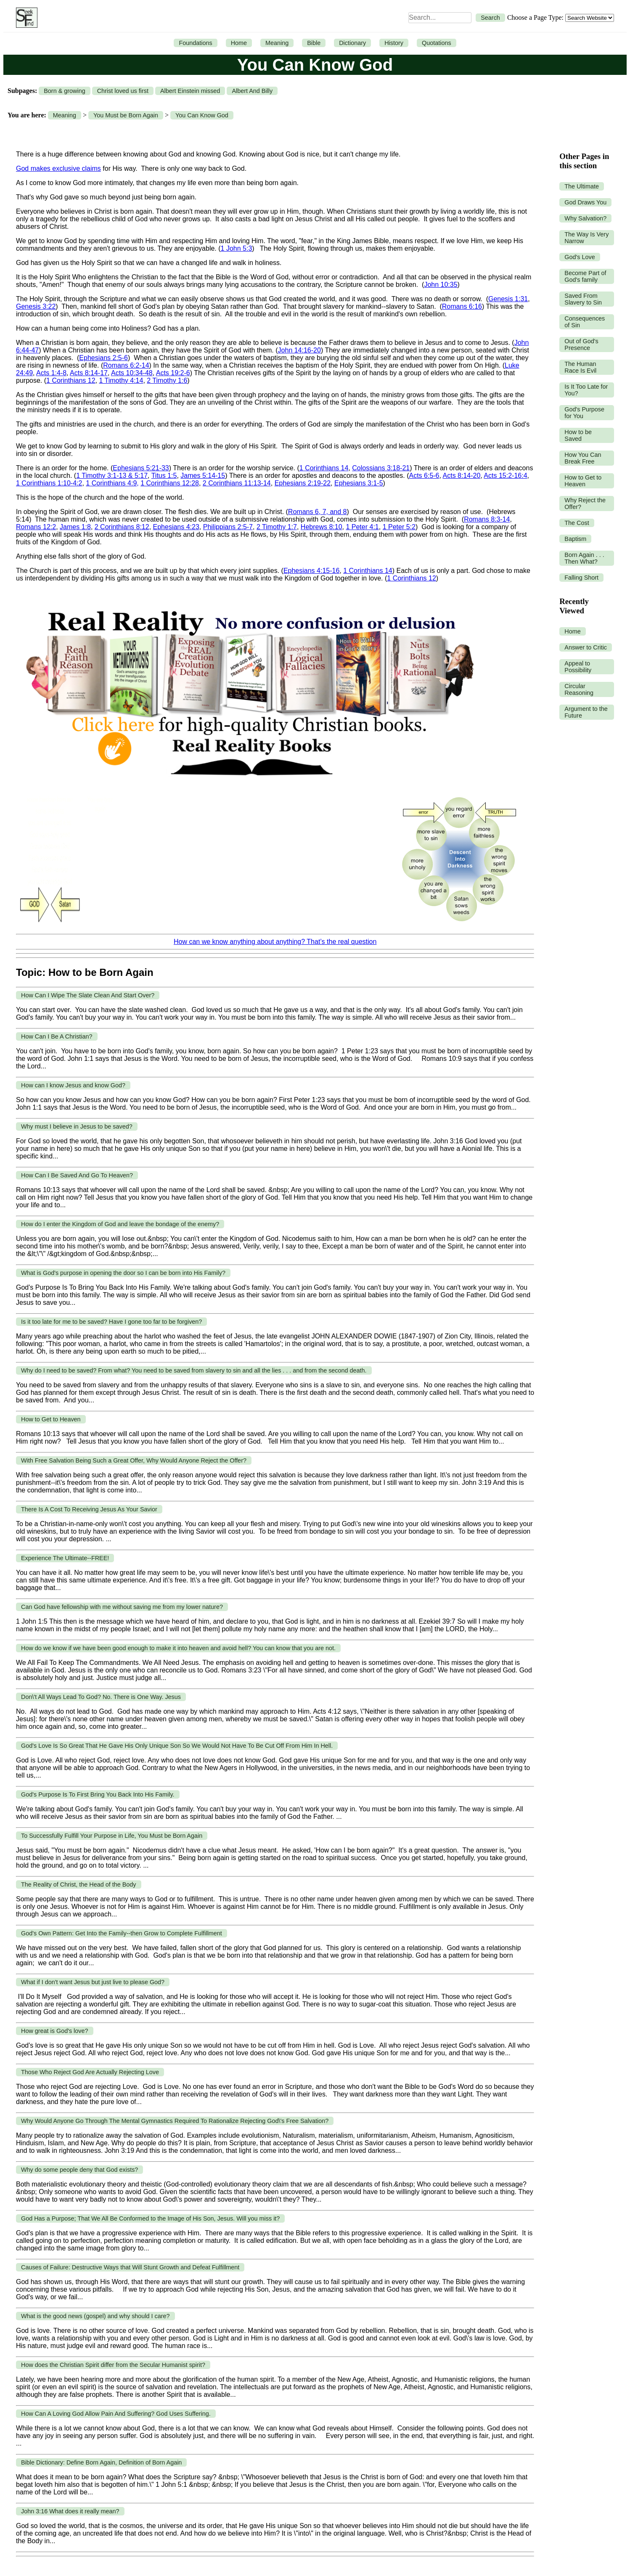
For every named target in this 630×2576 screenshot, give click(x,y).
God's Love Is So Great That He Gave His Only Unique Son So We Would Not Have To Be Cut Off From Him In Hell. (177, 1745)
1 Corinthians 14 (324, 468)
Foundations (195, 43)
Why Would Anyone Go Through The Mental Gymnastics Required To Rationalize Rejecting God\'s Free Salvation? (174, 2121)
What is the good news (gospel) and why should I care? (95, 2316)
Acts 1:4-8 (51, 372)
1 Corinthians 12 (70, 380)
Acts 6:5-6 (424, 475)
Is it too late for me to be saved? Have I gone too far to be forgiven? (111, 1321)
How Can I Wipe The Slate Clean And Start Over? (87, 995)
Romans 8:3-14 (487, 519)
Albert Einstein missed (190, 90)
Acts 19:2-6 (173, 372)
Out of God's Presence (581, 344)
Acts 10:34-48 (132, 372)
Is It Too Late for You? (586, 390)
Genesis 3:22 (36, 306)
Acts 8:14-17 (89, 372)
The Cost (576, 522)
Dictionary (352, 43)
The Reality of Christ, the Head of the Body (78, 1884)
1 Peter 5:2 (399, 526)
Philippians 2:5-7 (228, 526)
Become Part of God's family (585, 276)
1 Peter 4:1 (362, 526)
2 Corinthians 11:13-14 (237, 483)
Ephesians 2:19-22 (303, 483)
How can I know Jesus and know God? (73, 1085)
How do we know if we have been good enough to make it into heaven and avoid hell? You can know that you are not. (178, 1648)
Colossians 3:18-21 (381, 468)
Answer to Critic (585, 647)
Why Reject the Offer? (585, 503)
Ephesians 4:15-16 (311, 570)
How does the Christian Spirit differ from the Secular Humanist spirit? (113, 2364)
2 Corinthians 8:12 (122, 526)
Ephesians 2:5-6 (103, 357)
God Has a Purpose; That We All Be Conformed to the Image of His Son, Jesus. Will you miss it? (150, 2218)
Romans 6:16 (462, 306)
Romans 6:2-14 (126, 365)
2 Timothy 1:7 (277, 526)
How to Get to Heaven (51, 1419)
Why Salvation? (585, 218)
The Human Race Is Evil (580, 367)
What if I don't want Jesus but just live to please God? (92, 1982)
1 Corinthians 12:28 (169, 483)
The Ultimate (581, 186)
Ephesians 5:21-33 (141, 468)
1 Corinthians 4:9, (112, 483)
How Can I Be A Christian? (57, 1036)
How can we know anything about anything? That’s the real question (275, 941)
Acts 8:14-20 (462, 475)
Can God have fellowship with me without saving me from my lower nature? (122, 1606)
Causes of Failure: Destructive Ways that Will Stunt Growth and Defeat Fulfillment (130, 2267)
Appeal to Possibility (577, 666)
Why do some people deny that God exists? (79, 2169)
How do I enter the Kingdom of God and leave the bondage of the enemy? (120, 1224)
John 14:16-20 (299, 350)
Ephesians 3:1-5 (358, 483)
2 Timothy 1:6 (167, 380)
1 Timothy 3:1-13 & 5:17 (112, 475)
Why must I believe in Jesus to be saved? (76, 1126)
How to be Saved (578, 435)
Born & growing (64, 90)
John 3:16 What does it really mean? (70, 2511)
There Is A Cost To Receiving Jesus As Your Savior (89, 1509)
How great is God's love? (54, 2030)
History (393, 43)
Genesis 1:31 (508, 298)
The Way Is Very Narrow (586, 237)
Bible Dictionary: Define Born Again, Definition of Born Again (101, 2462)
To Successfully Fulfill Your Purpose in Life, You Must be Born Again (111, 1835)
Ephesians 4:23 (176, 526)
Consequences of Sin (584, 322)
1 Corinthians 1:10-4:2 (49, 483)
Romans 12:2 (36, 526)
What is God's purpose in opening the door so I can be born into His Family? (123, 1272)
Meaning (277, 43)
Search (490, 17)
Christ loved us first (122, 90)
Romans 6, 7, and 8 (317, 511)
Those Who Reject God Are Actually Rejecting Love (90, 2072)
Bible (313, 43)
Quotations (436, 43)
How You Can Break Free (582, 458)
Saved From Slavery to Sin (583, 299)
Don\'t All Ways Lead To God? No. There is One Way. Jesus (101, 1696)
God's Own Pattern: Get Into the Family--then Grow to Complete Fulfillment (121, 1933)
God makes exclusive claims (58, 168)
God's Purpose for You (584, 412)
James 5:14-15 (202, 475)
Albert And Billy (252, 90)
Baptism (575, 538)
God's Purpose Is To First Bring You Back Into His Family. (98, 1794)
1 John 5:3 (236, 248)
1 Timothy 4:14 (121, 380)
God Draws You (585, 202)
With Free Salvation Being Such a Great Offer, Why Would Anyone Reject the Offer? (133, 1460)
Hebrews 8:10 (321, 526)
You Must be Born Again (125, 115)
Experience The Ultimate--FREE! (65, 1558)
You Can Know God (201, 115)
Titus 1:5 (164, 475)
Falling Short (581, 577)
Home (239, 43)
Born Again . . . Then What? (584, 558)
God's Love (579, 257)
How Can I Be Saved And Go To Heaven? (77, 1175)
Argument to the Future (585, 712)
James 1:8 (75, 526)
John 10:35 (440, 284)
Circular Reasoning (578, 689)
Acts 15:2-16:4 (505, 475)
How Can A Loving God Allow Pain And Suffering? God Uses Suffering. (116, 2413)
